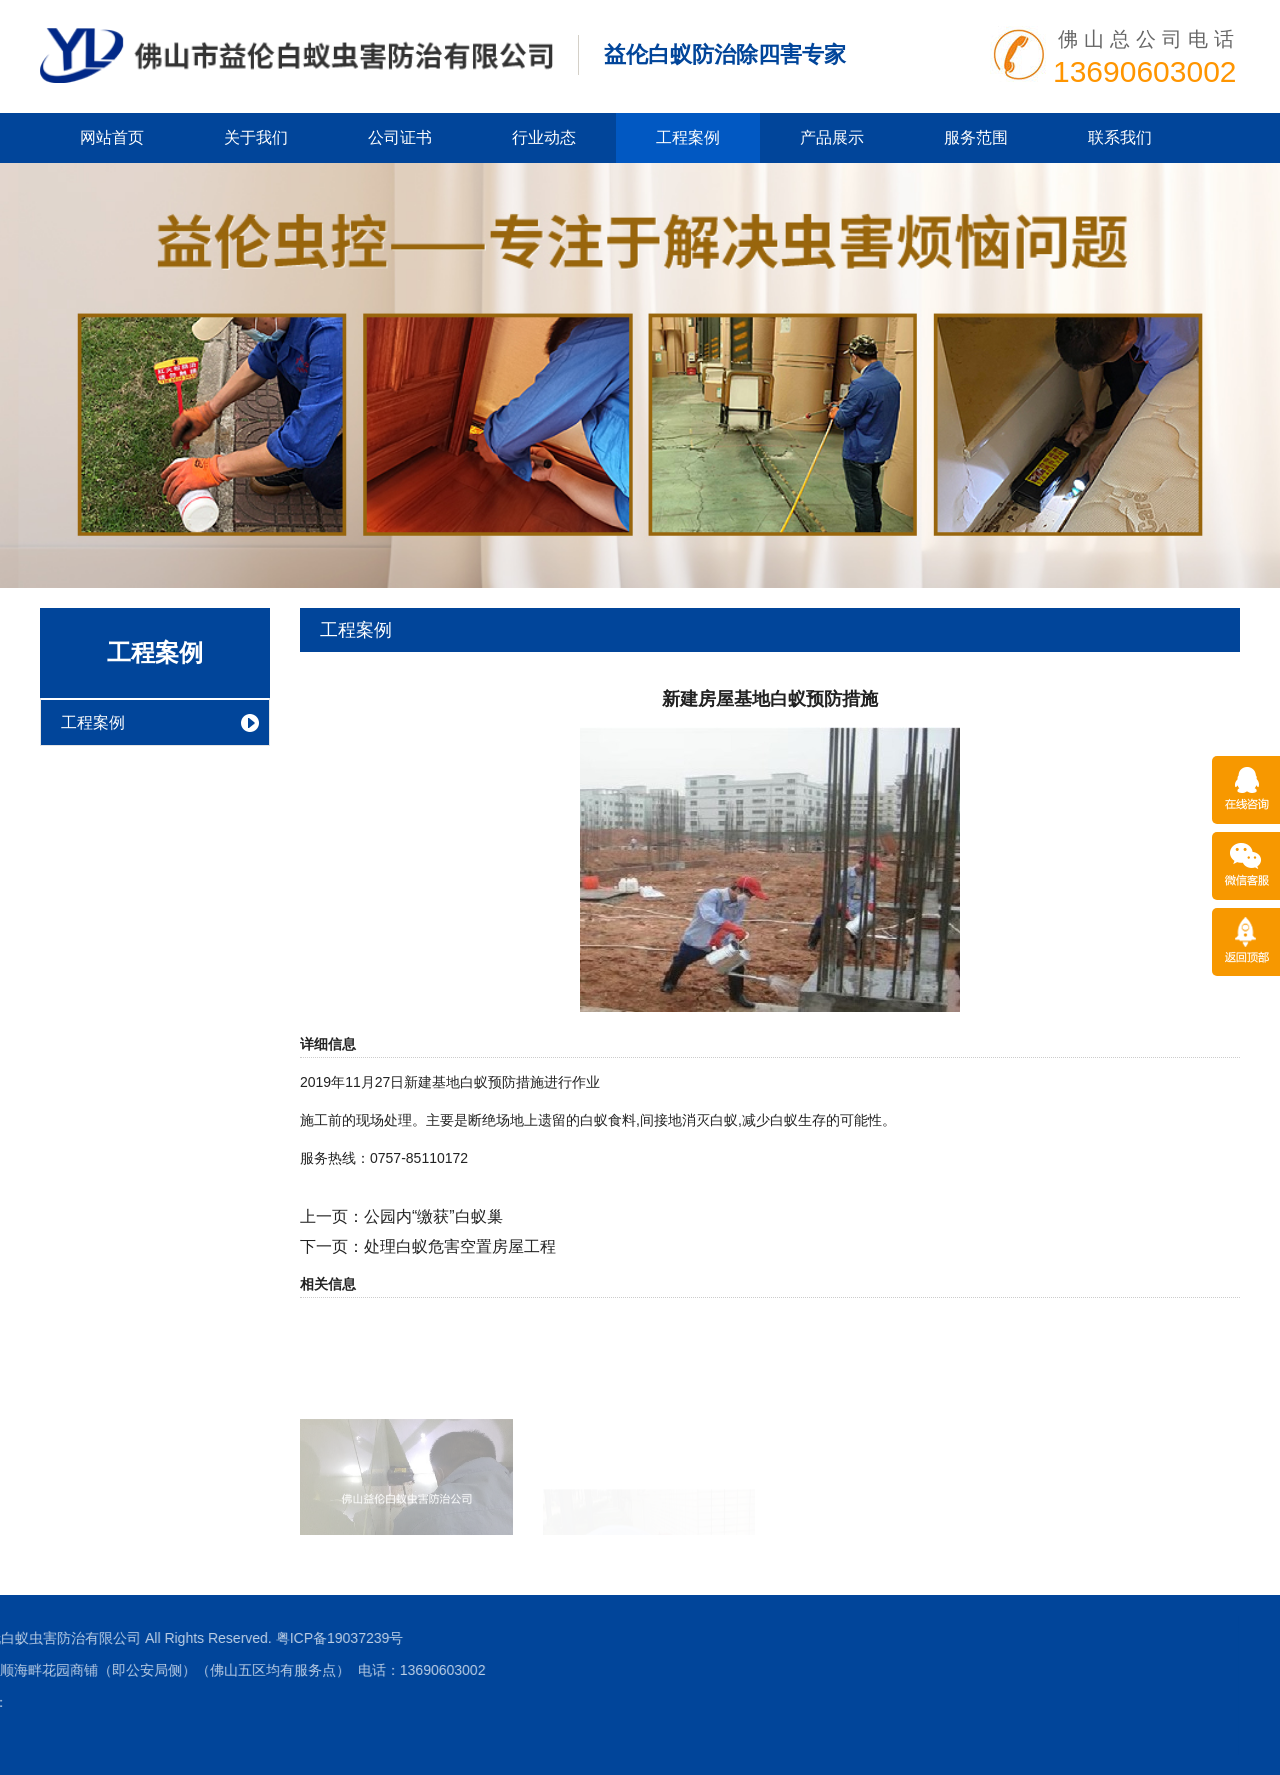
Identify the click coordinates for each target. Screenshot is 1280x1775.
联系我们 (1120, 137)
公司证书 (400, 137)
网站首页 (112, 137)
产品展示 (832, 137)
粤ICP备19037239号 (73, 1638)
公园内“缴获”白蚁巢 (433, 1216)
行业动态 (544, 137)
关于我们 (256, 137)
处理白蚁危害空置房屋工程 (460, 1246)
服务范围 (976, 137)
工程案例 (688, 137)
